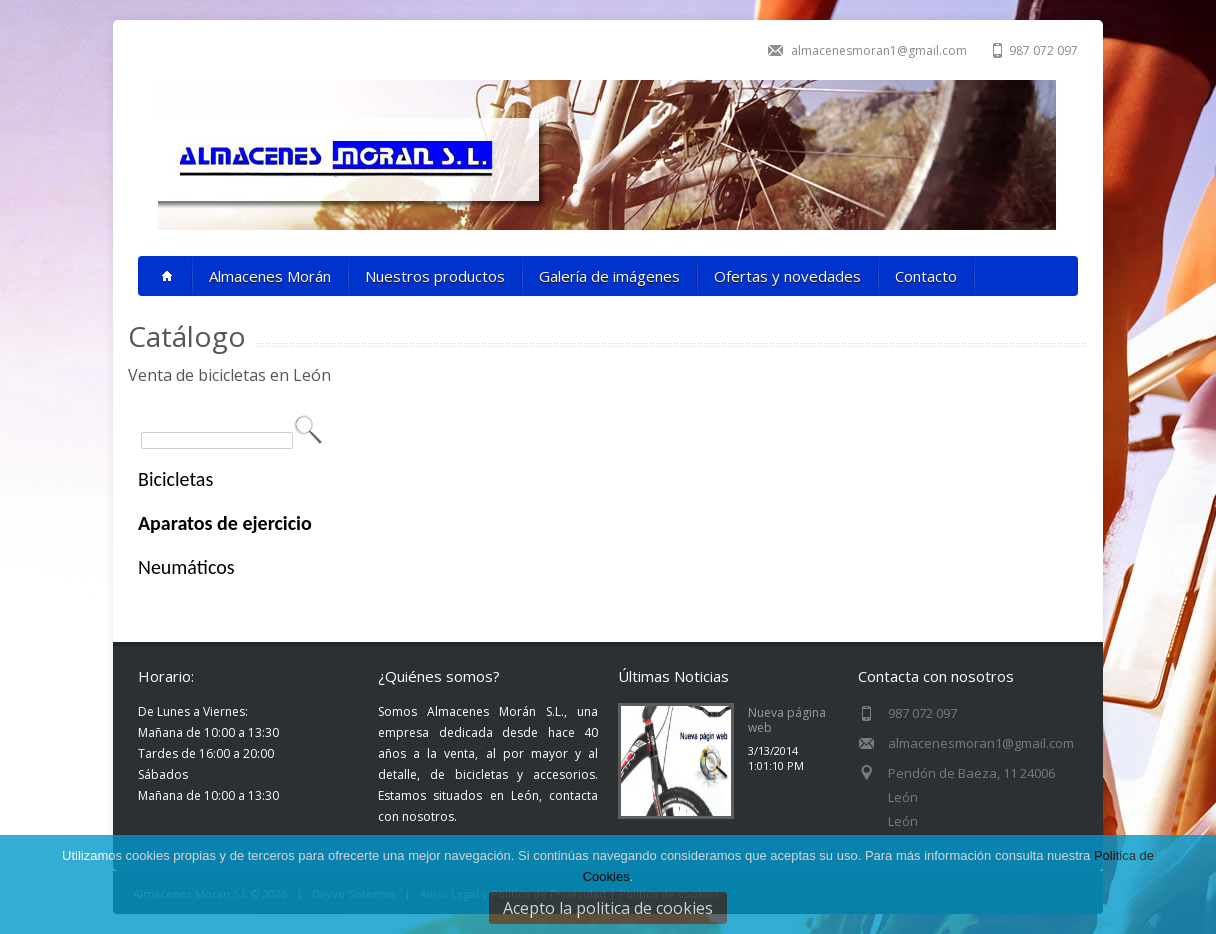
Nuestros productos (435, 276)
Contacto (926, 276)
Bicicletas (175, 479)
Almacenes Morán (270, 276)
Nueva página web (787, 720)
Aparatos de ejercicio (225, 523)
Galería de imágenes (609, 276)
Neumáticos (186, 567)
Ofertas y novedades (787, 276)
